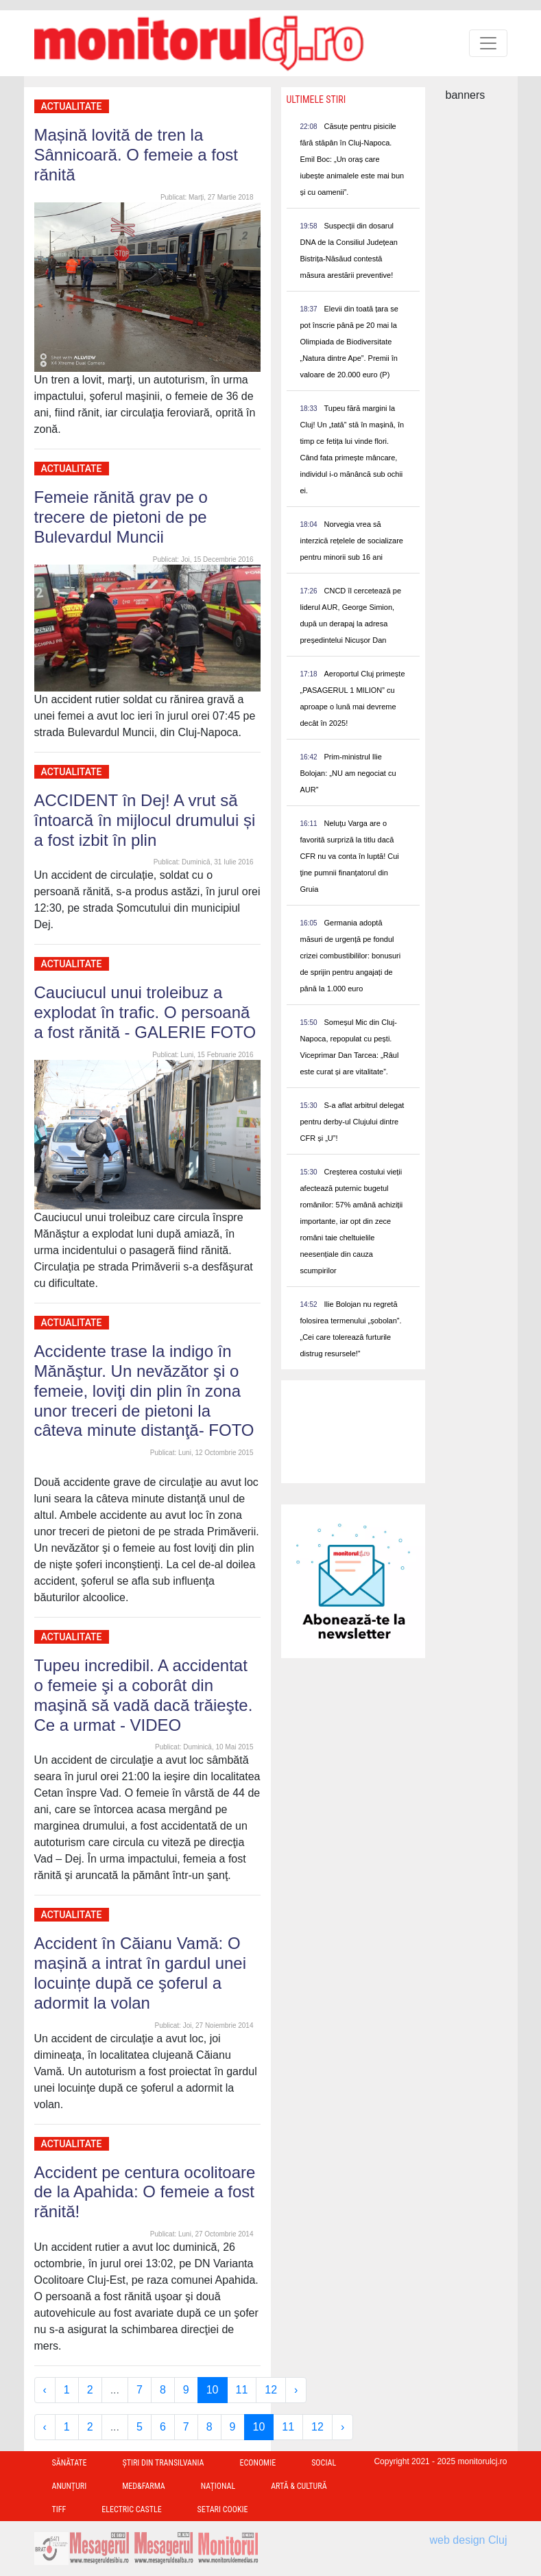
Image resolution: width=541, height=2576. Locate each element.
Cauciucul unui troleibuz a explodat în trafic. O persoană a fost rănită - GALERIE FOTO (145, 1012)
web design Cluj (468, 2540)
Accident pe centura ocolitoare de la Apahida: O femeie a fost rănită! (145, 2192)
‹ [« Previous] (45, 2390)
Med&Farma (143, 2486)
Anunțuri (69, 2486)
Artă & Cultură (298, 2486)
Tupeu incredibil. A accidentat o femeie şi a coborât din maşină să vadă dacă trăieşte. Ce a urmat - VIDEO (143, 1695)
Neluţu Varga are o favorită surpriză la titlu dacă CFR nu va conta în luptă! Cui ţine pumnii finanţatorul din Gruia (349, 856)
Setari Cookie (222, 2509)
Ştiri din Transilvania (163, 2463)
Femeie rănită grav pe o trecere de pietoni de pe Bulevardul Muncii (121, 517)
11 (242, 2390)
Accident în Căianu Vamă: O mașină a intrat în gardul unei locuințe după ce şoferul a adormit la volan (140, 1972)
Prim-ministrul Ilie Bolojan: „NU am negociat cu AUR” (348, 773)
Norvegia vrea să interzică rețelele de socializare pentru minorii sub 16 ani (351, 540)
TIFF (59, 2509)
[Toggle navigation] (488, 43)
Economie (257, 2463)
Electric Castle (131, 2509)
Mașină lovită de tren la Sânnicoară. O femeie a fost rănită (136, 155)
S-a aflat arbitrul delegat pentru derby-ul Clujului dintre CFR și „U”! (352, 1121)
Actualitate (71, 106)
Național (218, 2486)
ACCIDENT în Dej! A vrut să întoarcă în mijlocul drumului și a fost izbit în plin (145, 820)
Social (323, 2463)
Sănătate (69, 2463)
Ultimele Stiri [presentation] (316, 99)
